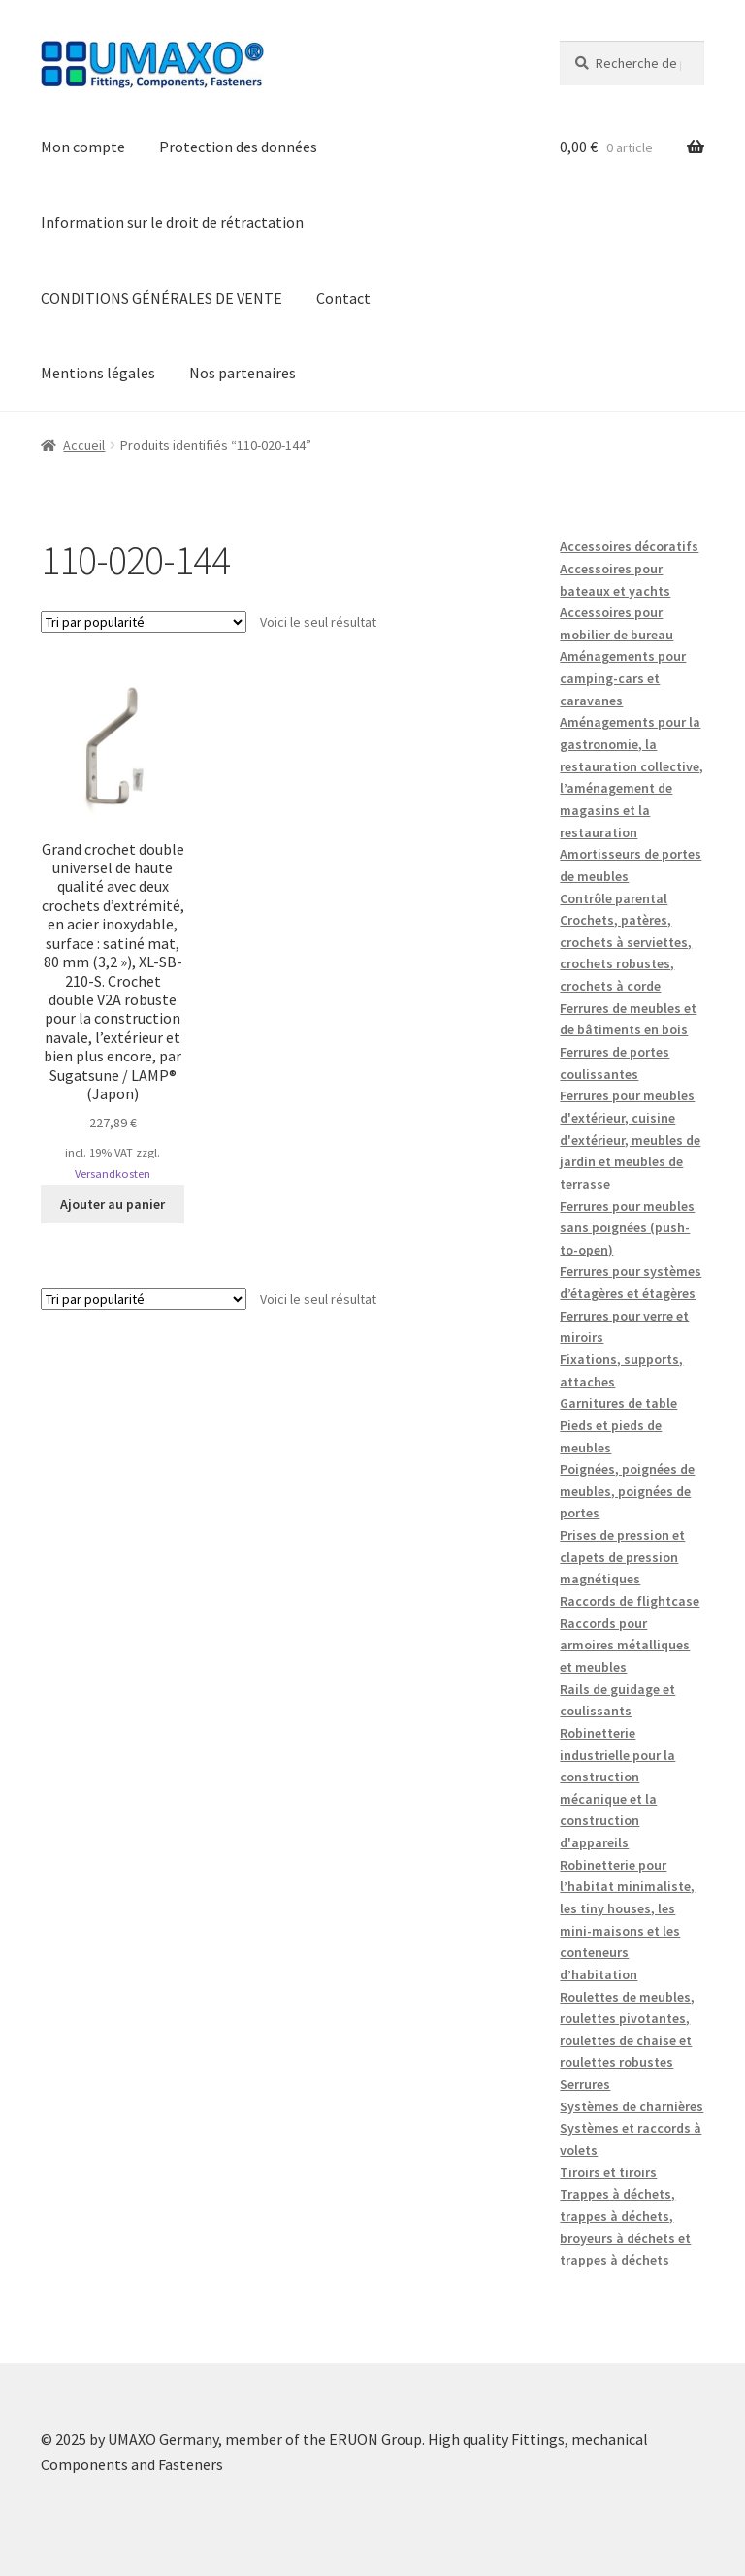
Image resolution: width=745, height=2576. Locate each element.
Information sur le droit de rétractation (172, 222)
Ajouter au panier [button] (112, 1204)
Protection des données (238, 146)
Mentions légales (98, 372)
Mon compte (83, 146)
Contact (343, 298)
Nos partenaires (242, 372)
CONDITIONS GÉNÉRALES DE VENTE (161, 298)
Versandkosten (112, 1173)
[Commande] (143, 622)
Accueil (84, 445)
